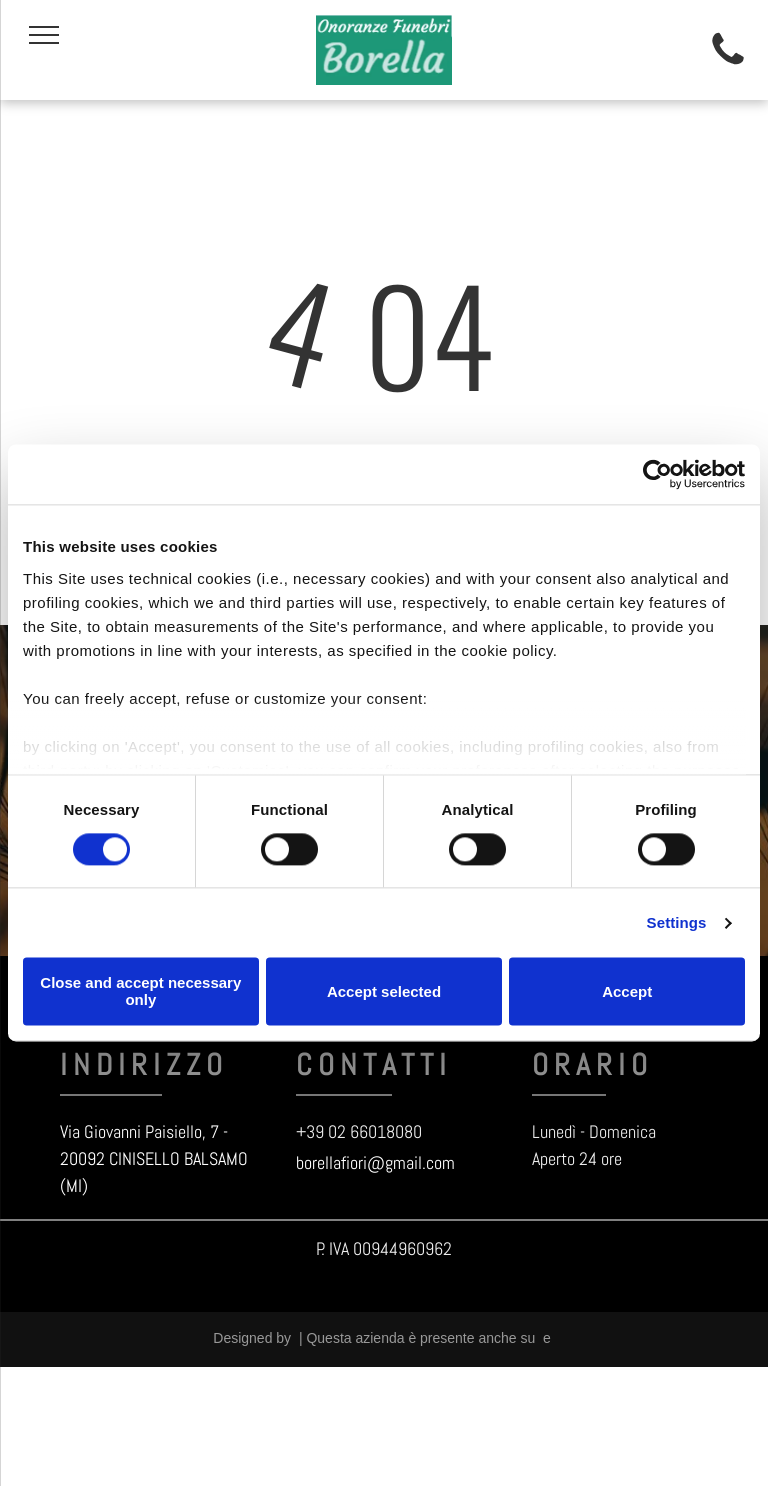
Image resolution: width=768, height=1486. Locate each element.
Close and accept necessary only (140, 992)
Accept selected (384, 991)
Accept (627, 991)
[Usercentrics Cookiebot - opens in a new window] (657, 474)
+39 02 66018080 (359, 1131)
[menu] (44, 35)
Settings (677, 922)
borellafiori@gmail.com (375, 1162)
